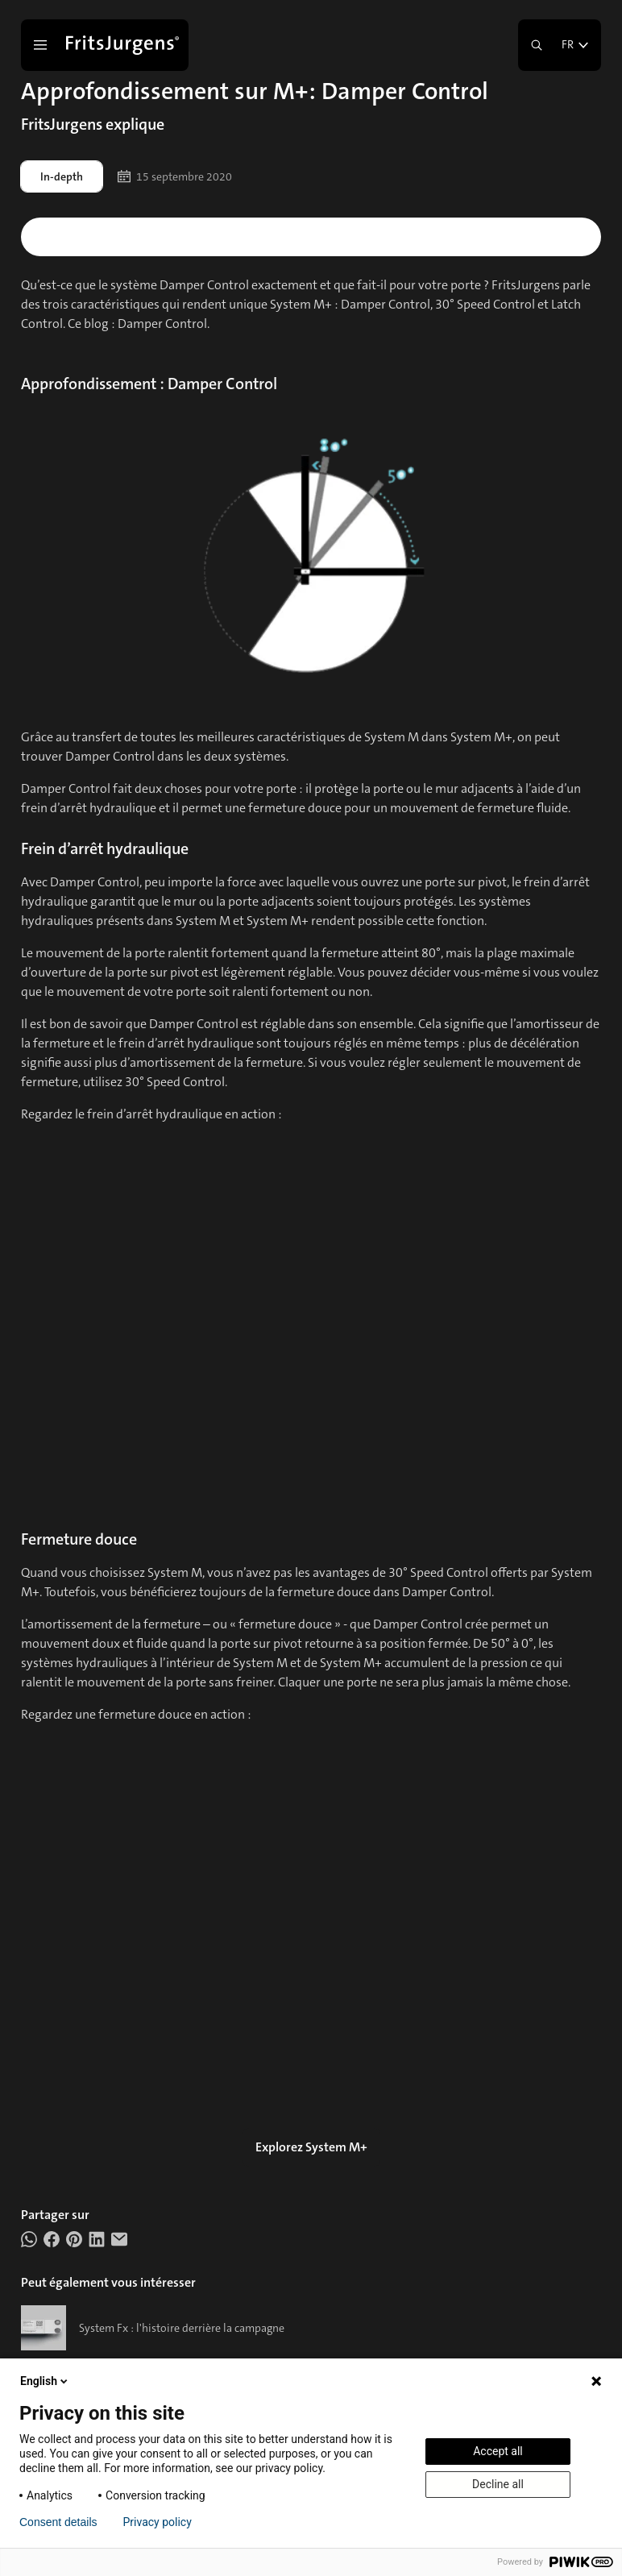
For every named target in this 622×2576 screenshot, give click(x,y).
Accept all (498, 2451)
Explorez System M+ (311, 2146)
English (45, 2381)
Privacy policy (157, 2522)
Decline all (498, 2484)
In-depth (61, 176)
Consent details (58, 2522)
